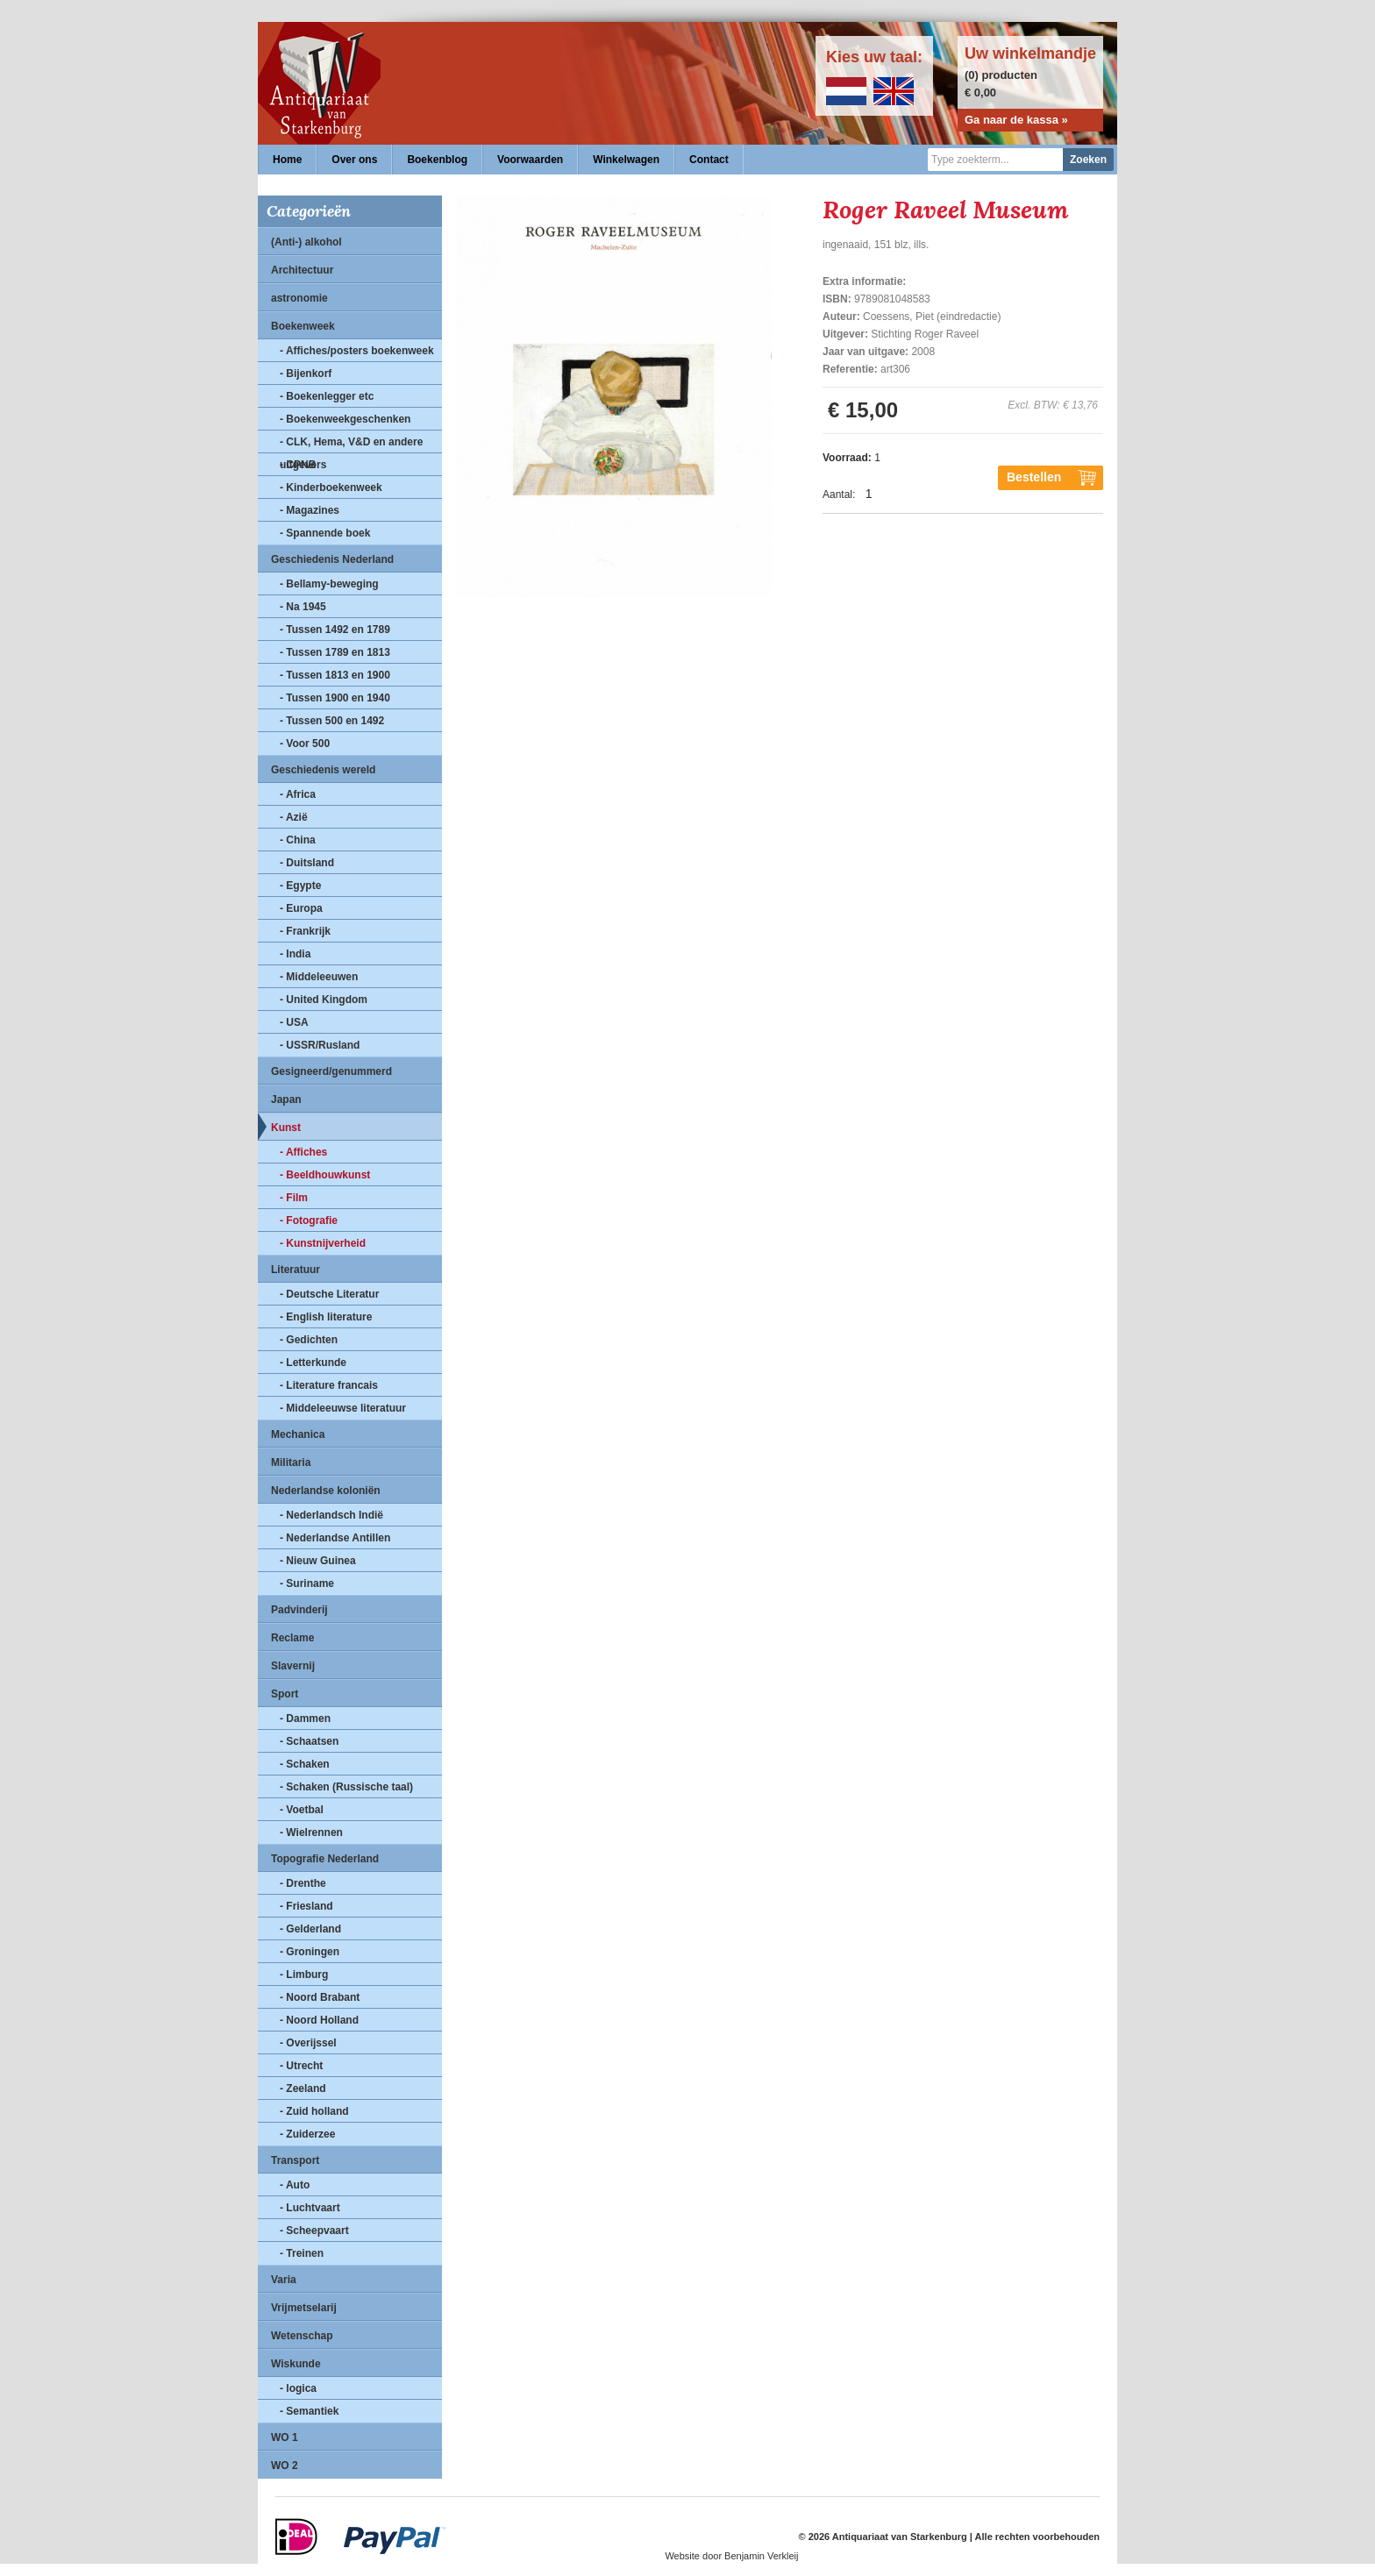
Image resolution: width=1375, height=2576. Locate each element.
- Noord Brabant (320, 1997)
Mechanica (297, 1434)
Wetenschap (301, 2336)
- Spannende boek (325, 533)
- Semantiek (309, 2411)
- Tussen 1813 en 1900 (335, 675)
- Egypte (300, 885)
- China (298, 840)
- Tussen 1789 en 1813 (335, 652)
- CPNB (298, 465)
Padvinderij (299, 1610)
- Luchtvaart (310, 2208)
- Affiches (303, 1152)
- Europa (301, 908)
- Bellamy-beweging (329, 584)
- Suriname (307, 1583)
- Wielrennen (311, 1832)
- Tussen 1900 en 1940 (335, 698)
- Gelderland (310, 1929)
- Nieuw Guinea (318, 1561)
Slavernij (293, 1666)
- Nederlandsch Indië (331, 1515)
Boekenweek (303, 326)
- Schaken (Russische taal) (346, 1787)
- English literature (326, 1317)
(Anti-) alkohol (306, 242)
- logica (298, 2388)
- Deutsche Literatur (329, 1294)
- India (295, 954)
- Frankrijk (305, 931)
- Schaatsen (309, 1741)
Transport (295, 2160)
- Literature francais (329, 1385)
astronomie (299, 298)
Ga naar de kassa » (1016, 119)
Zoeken (1088, 159)
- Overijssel (308, 2043)
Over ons (354, 159)
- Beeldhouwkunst (325, 1175)
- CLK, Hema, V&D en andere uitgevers (351, 444)
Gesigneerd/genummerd (331, 1071)
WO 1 (284, 2437)
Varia (283, 2280)
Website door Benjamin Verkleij (731, 2556)
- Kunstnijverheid (323, 1243)
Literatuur (295, 1269)
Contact (709, 159)
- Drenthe (303, 1883)
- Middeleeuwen (319, 977)
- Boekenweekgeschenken (345, 419)
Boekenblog (437, 159)
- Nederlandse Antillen (335, 1538)
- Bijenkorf (305, 373)
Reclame (292, 1638)
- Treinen (302, 2253)
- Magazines (309, 510)
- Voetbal (302, 1810)
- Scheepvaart (314, 2230)
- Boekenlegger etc (327, 396)
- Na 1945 (303, 607)
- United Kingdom (323, 999)
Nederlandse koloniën (326, 1490)
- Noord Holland (319, 2020)
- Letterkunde (313, 1362)
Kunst (286, 1127)
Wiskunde (296, 2364)
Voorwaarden (530, 159)
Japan (286, 1099)
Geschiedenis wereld (323, 770)
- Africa (298, 794)
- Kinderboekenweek (331, 487)
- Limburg (304, 1974)
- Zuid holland (314, 2111)
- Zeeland (303, 2088)
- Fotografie (309, 1220)
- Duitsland (307, 863)
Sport (284, 1694)
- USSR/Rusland (320, 1045)
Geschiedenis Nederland (332, 559)
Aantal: (839, 494)
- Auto (295, 2185)
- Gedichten (309, 1340)
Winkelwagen (626, 159)
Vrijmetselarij (304, 2308)
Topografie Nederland (325, 1859)
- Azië (294, 817)
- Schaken (305, 1764)
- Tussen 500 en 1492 (332, 721)
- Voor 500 (305, 743)
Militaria (290, 1462)
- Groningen (309, 1952)
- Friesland (306, 1906)
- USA (294, 1022)
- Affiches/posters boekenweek (357, 351)
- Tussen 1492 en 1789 (335, 629)
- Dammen (305, 1718)
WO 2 (284, 2465)
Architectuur (302, 270)
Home (287, 159)
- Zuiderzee (307, 2134)
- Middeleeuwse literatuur (343, 1408)
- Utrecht (301, 2066)
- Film (294, 1198)
